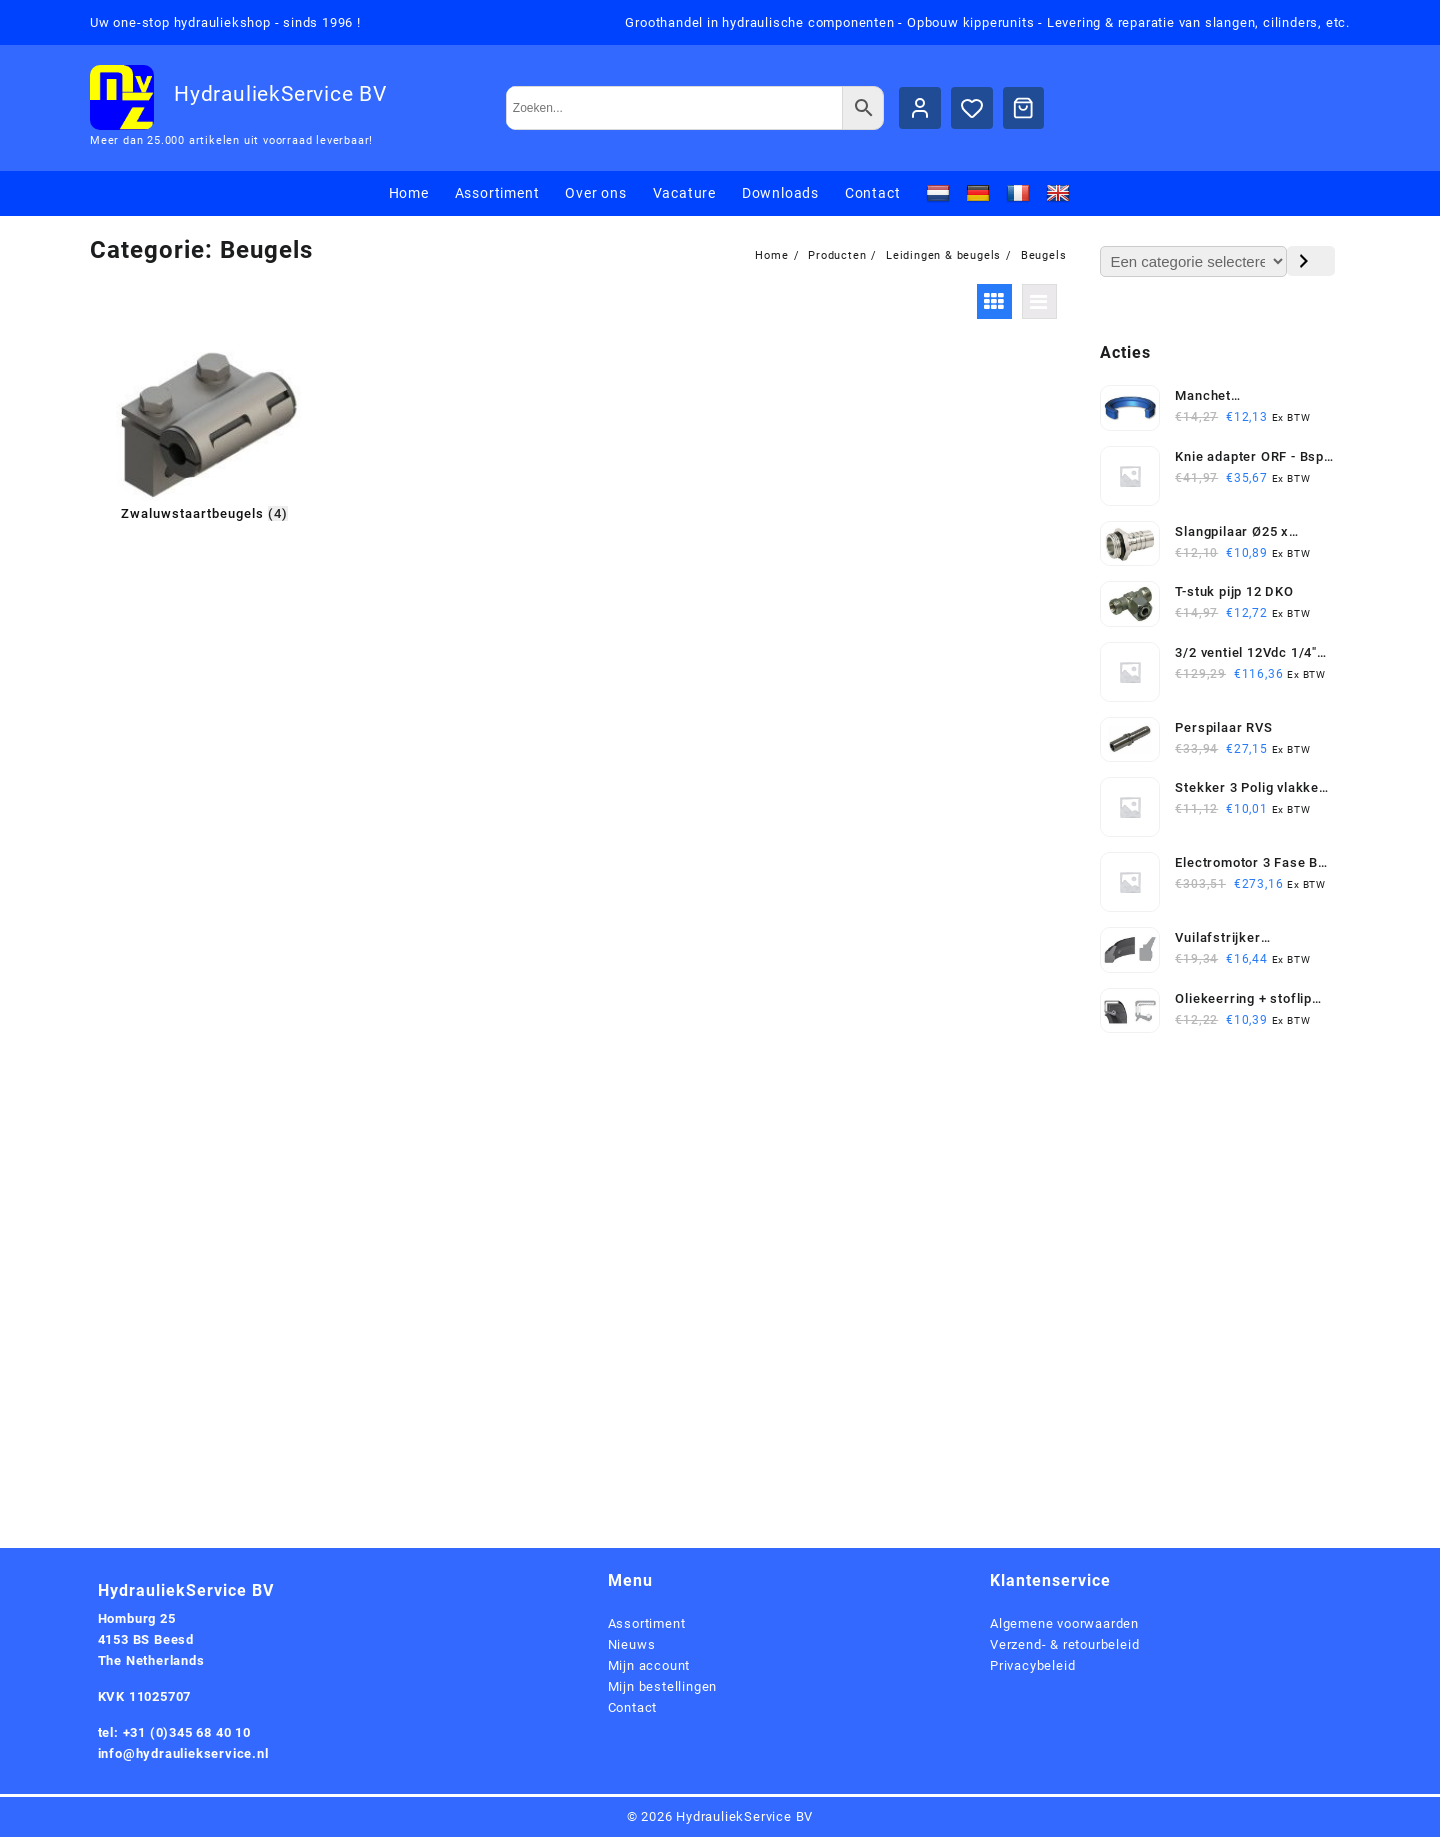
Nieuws (632, 1644)
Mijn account (649, 1665)
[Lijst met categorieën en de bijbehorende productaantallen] (1193, 261)
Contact (633, 1707)
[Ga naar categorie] (1311, 261)
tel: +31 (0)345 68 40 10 (174, 1732)
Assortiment (647, 1623)
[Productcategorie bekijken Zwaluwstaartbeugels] (204, 435)
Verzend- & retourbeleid (1064, 1644)
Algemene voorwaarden (1064, 1623)
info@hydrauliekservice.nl (183, 1753)
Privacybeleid (1032, 1665)
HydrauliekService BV (280, 94)
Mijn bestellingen (663, 1686)
